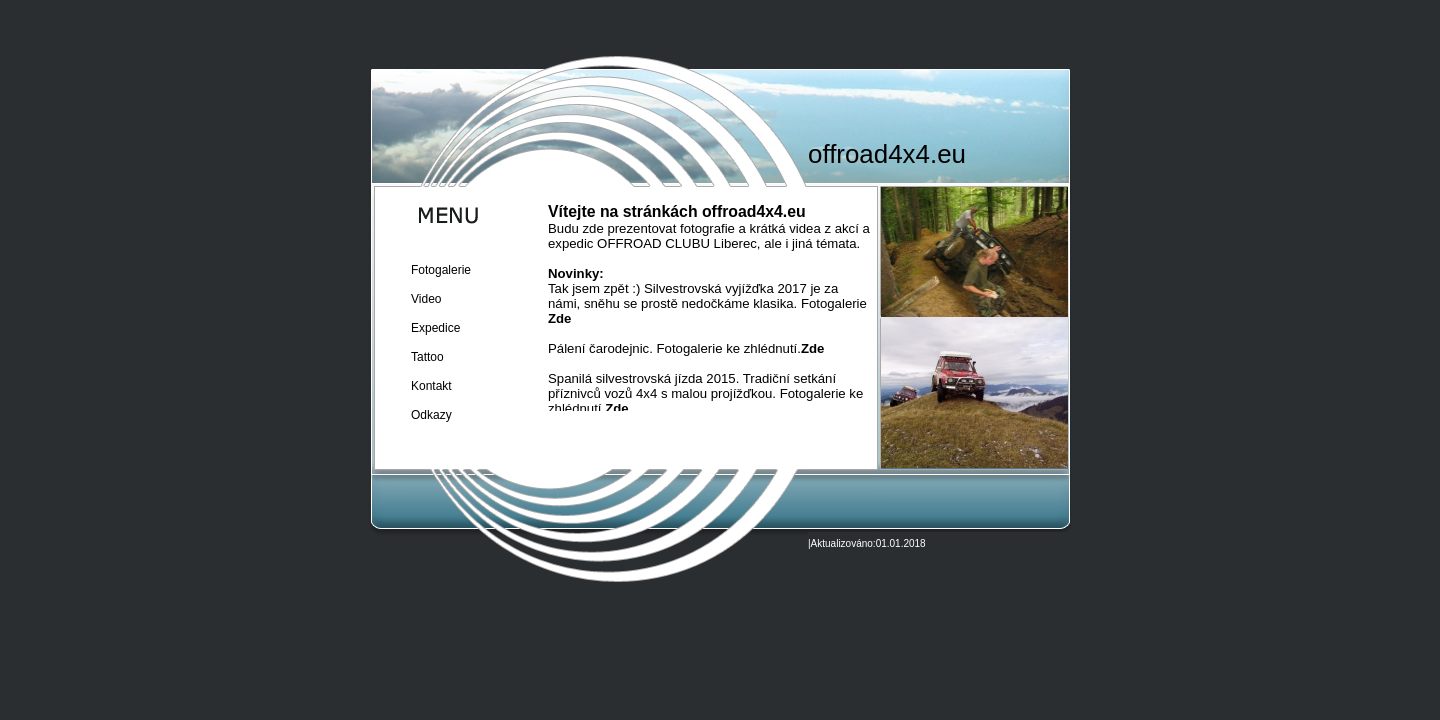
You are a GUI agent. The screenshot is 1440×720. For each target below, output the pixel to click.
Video (426, 299)
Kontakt (431, 386)
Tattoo (427, 357)
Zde (559, 318)
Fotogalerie (441, 270)
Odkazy (431, 415)
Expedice (435, 328)
